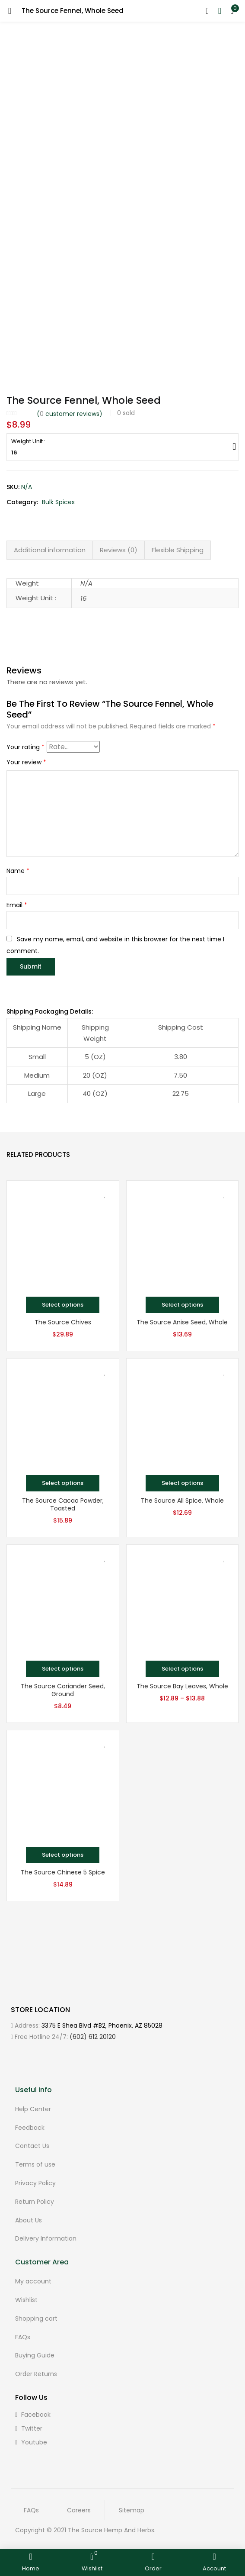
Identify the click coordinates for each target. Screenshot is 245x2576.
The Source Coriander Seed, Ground (63, 1689)
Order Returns (36, 2373)
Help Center (33, 2108)
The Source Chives (63, 1322)
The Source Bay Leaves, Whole (182, 1686)
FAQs (22, 2336)
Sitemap (131, 2509)
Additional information (50, 549)
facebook (33, 2414)
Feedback (30, 2126)
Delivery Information (45, 2238)
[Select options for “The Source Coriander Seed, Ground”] (62, 1668)
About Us (28, 2219)
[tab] (49, 550)
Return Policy (34, 2201)
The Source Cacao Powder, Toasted (63, 1504)
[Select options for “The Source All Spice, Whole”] (182, 1483)
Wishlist (26, 2299)
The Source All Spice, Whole (182, 1500)
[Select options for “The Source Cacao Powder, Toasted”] (62, 1483)
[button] (232, 11)
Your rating (25, 747)
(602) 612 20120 (93, 2036)
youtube (31, 2442)
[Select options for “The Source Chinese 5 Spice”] (62, 1854)
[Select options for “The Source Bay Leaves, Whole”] (182, 1668)
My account (33, 2281)
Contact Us (32, 2145)
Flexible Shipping (178, 549)
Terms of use (35, 2164)
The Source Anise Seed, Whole (182, 1322)
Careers (79, 2509)
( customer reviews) (69, 414)
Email (16, 905)
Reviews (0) (118, 549)
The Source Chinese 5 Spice (63, 1872)
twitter (28, 2428)
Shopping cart (36, 2318)
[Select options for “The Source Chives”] (62, 1304)
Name (17, 870)
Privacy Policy (35, 2182)
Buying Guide (34, 2355)
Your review (26, 762)
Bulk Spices (58, 502)
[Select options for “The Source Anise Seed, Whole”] (182, 1304)
